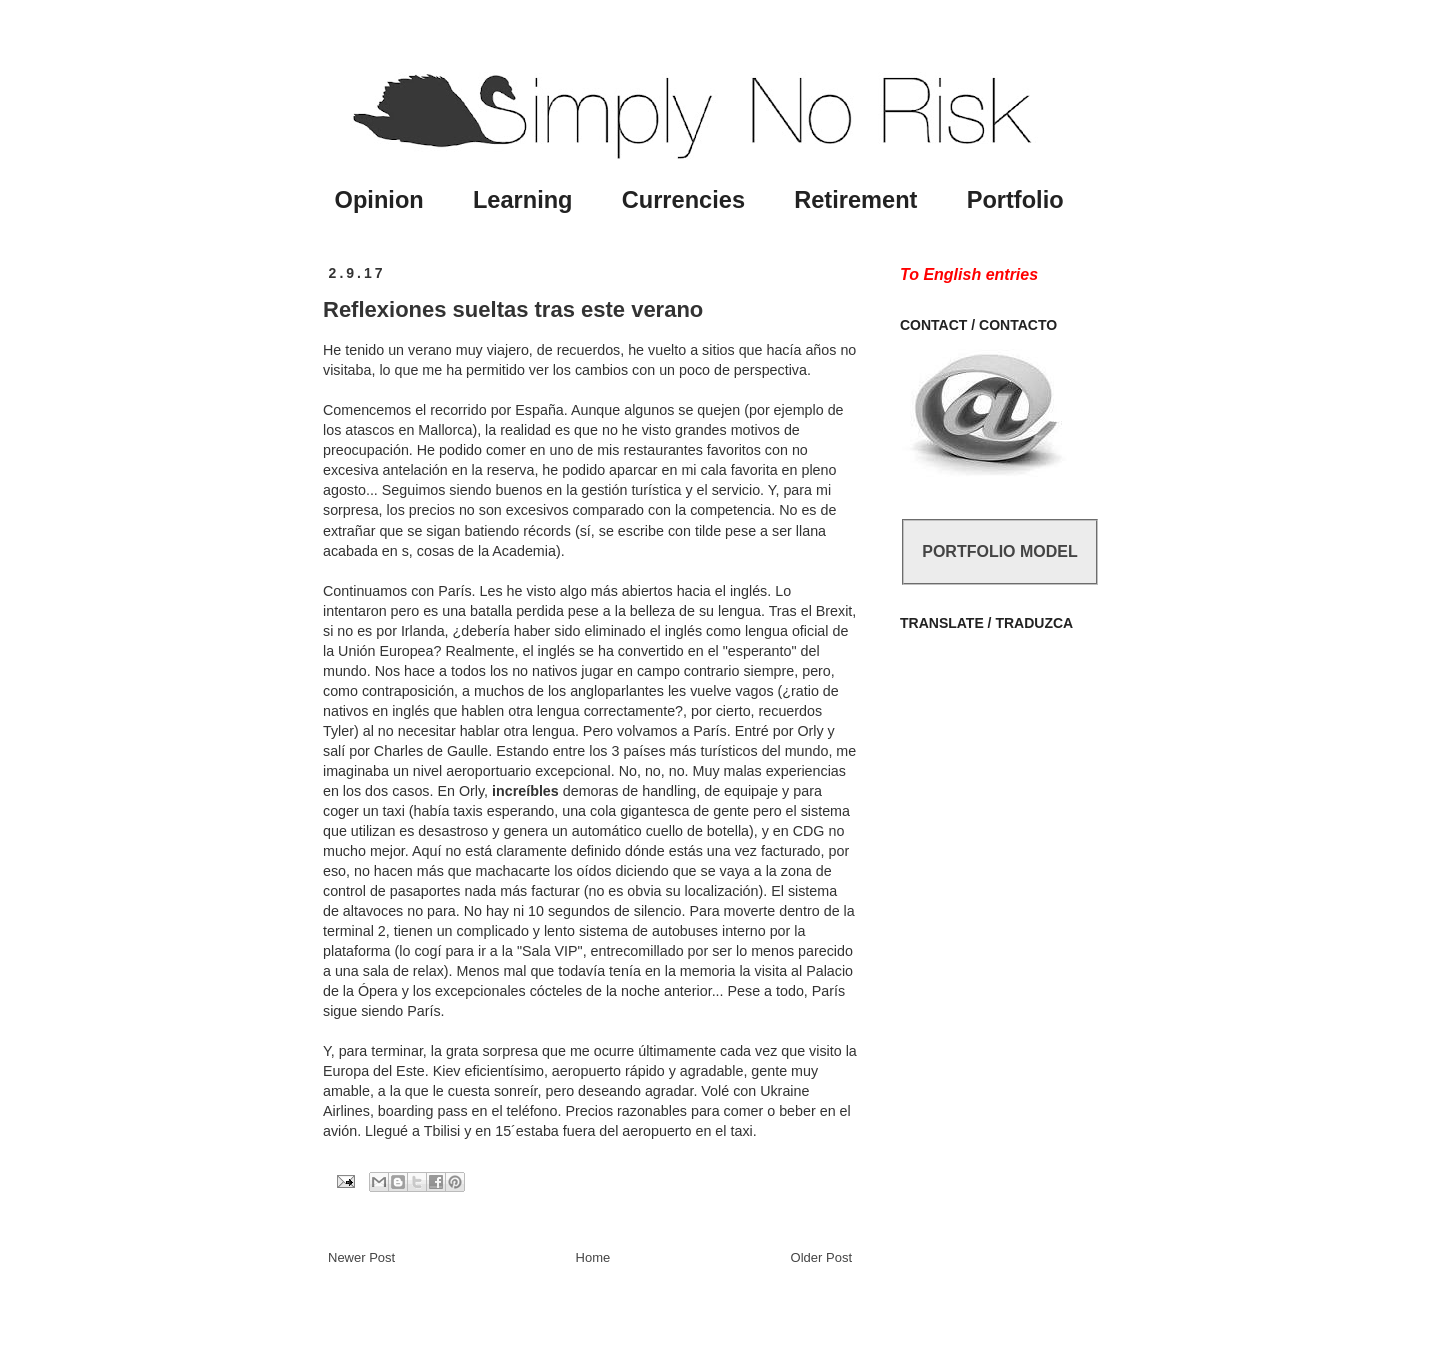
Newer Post (361, 1257)
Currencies (683, 200)
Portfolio (1015, 200)
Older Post (821, 1257)
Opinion (379, 200)
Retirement (855, 200)
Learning (523, 200)
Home (593, 1257)
